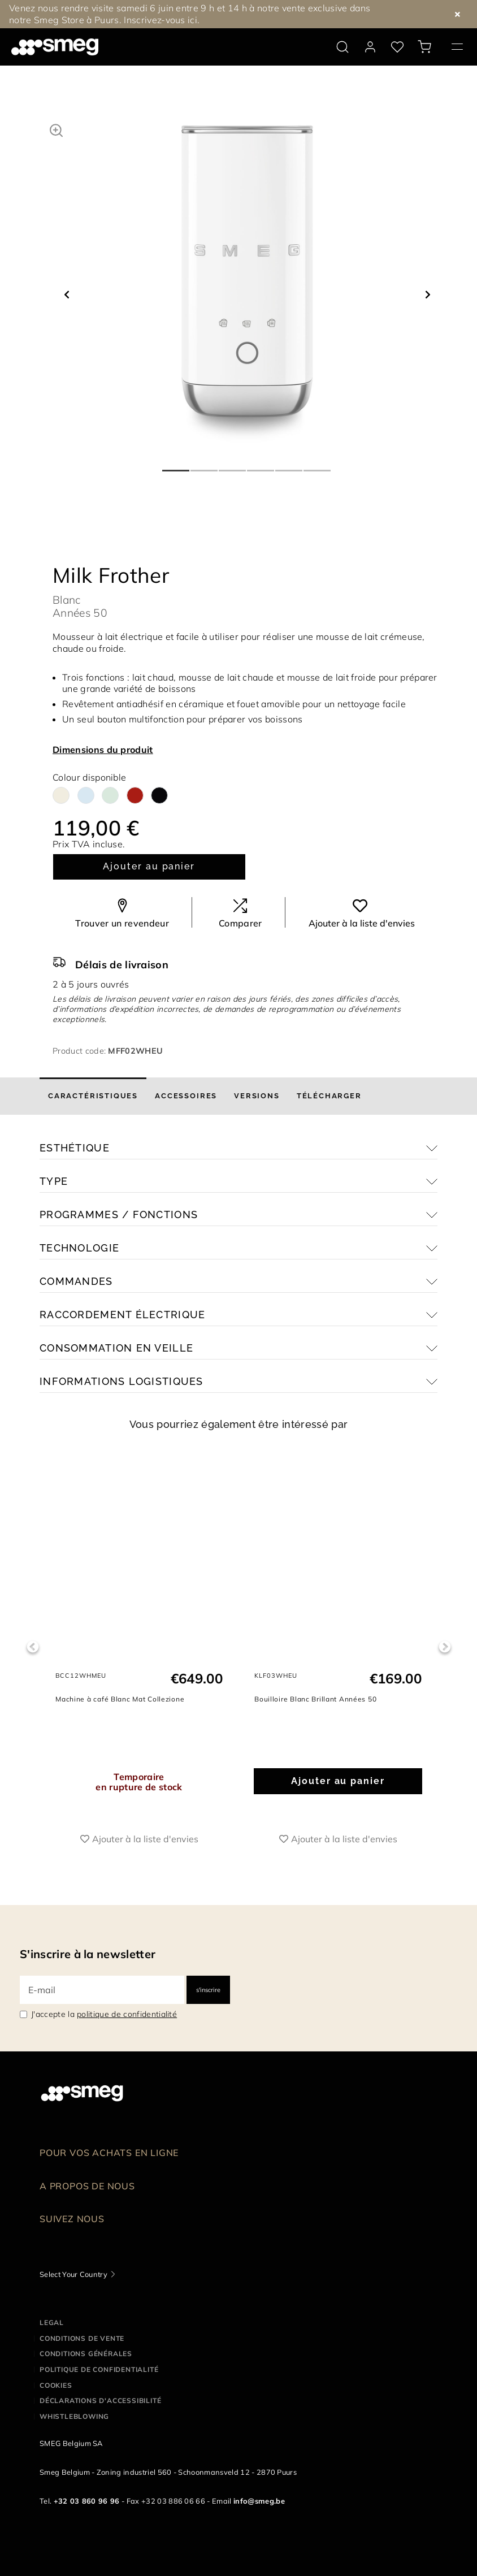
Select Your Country (73, 2274)
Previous (32, 1647)
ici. (194, 19)
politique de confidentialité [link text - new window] (127, 2014)
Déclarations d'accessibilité (100, 2400)
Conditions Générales (86, 2353)
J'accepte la (104, 2014)
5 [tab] (289, 465)
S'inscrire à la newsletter (87, 1954)
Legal (52, 2322)
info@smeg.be (259, 2500)
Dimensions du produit (103, 749)
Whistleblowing (74, 2416)
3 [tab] (233, 465)
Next (444, 1647)
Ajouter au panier (149, 866)
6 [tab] (317, 465)
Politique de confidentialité (99, 2369)
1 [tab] (176, 465)
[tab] (93, 1096)
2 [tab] (204, 465)
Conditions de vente (82, 2338)
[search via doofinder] (342, 47)
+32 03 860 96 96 (87, 2500)
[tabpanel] (247, 284)
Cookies (56, 2385)
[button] (56, 128)
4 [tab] (261, 465)
